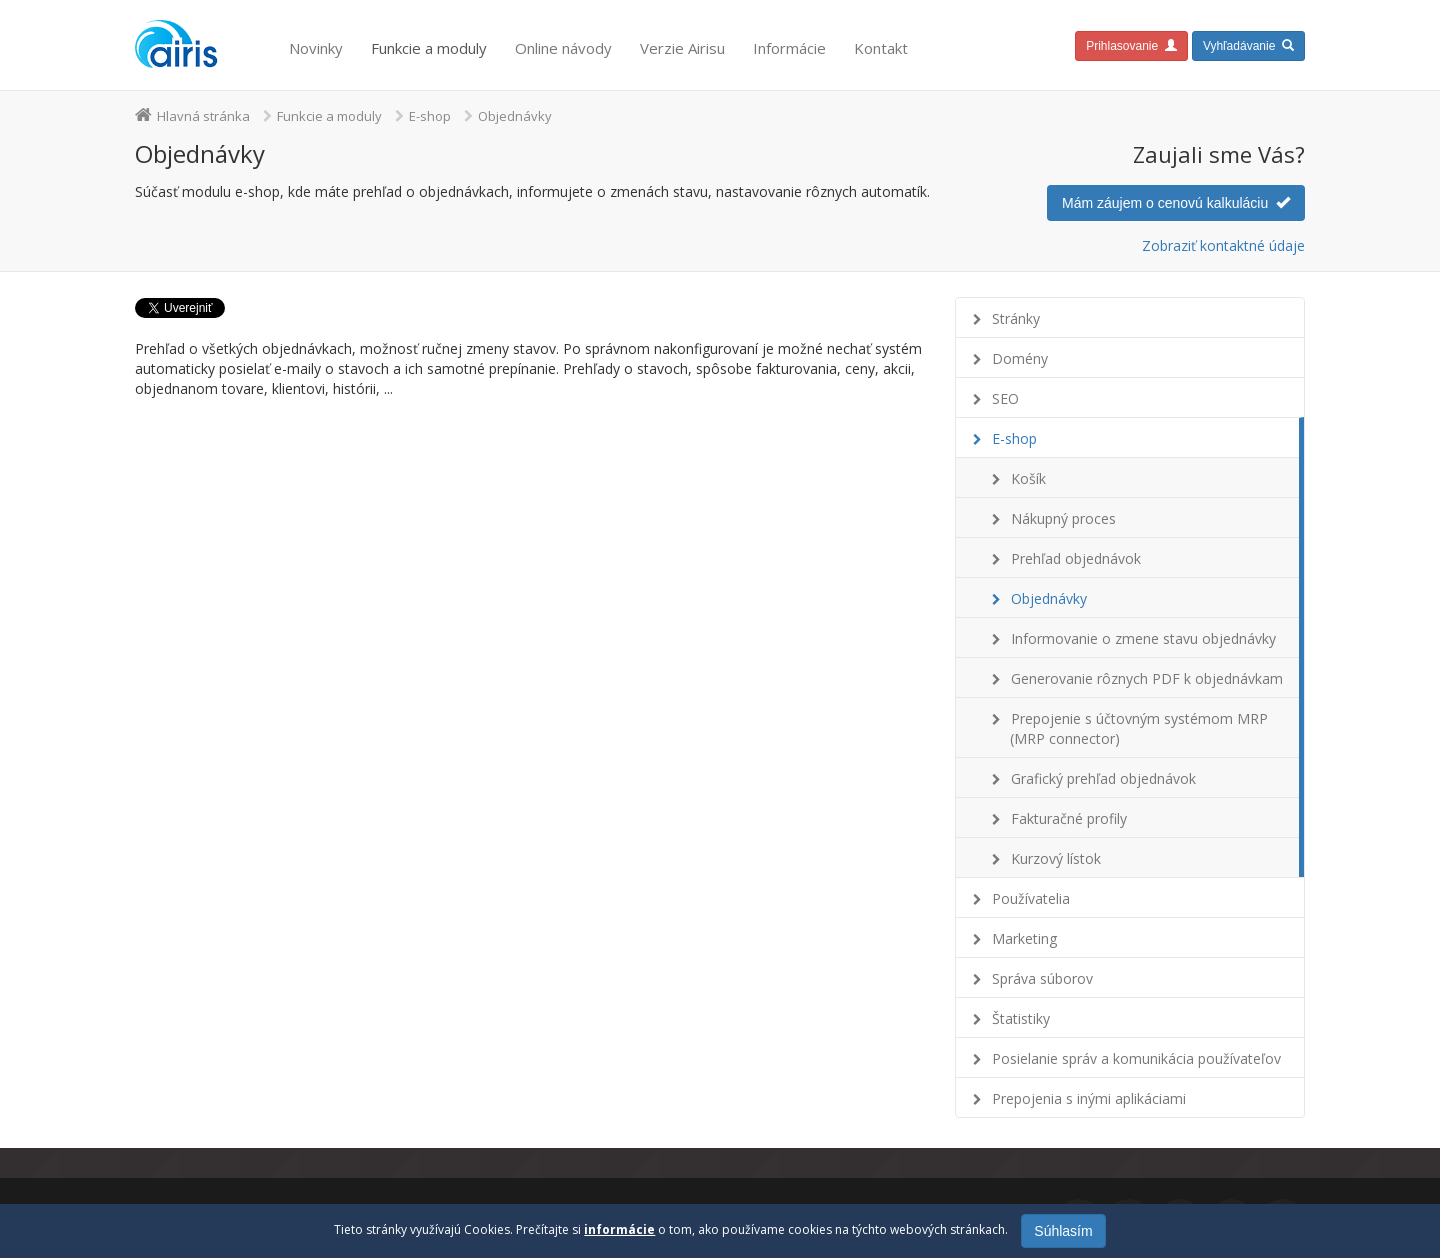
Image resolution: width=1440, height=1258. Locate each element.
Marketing (1024, 938)
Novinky (316, 48)
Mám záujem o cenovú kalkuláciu (1176, 203)
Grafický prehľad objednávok (1103, 778)
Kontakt (881, 48)
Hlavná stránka (203, 116)
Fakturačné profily (1069, 818)
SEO (1005, 398)
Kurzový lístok (1056, 858)
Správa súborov (1042, 978)
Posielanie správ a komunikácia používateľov (1136, 1058)
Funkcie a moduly (429, 48)
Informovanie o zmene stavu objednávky (1143, 638)
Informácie (789, 48)
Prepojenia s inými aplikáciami (1089, 1098)
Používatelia (1031, 898)
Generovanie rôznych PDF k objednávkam (1147, 678)
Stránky (1016, 318)
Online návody (563, 48)
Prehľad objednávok (1076, 558)
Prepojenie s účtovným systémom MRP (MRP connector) (1139, 728)
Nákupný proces (1063, 518)
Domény (1020, 358)
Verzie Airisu (682, 48)
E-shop (430, 116)
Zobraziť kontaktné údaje (1223, 245)
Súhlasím (1063, 1231)
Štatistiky (1021, 1018)
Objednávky (1049, 598)
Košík (1028, 478)
